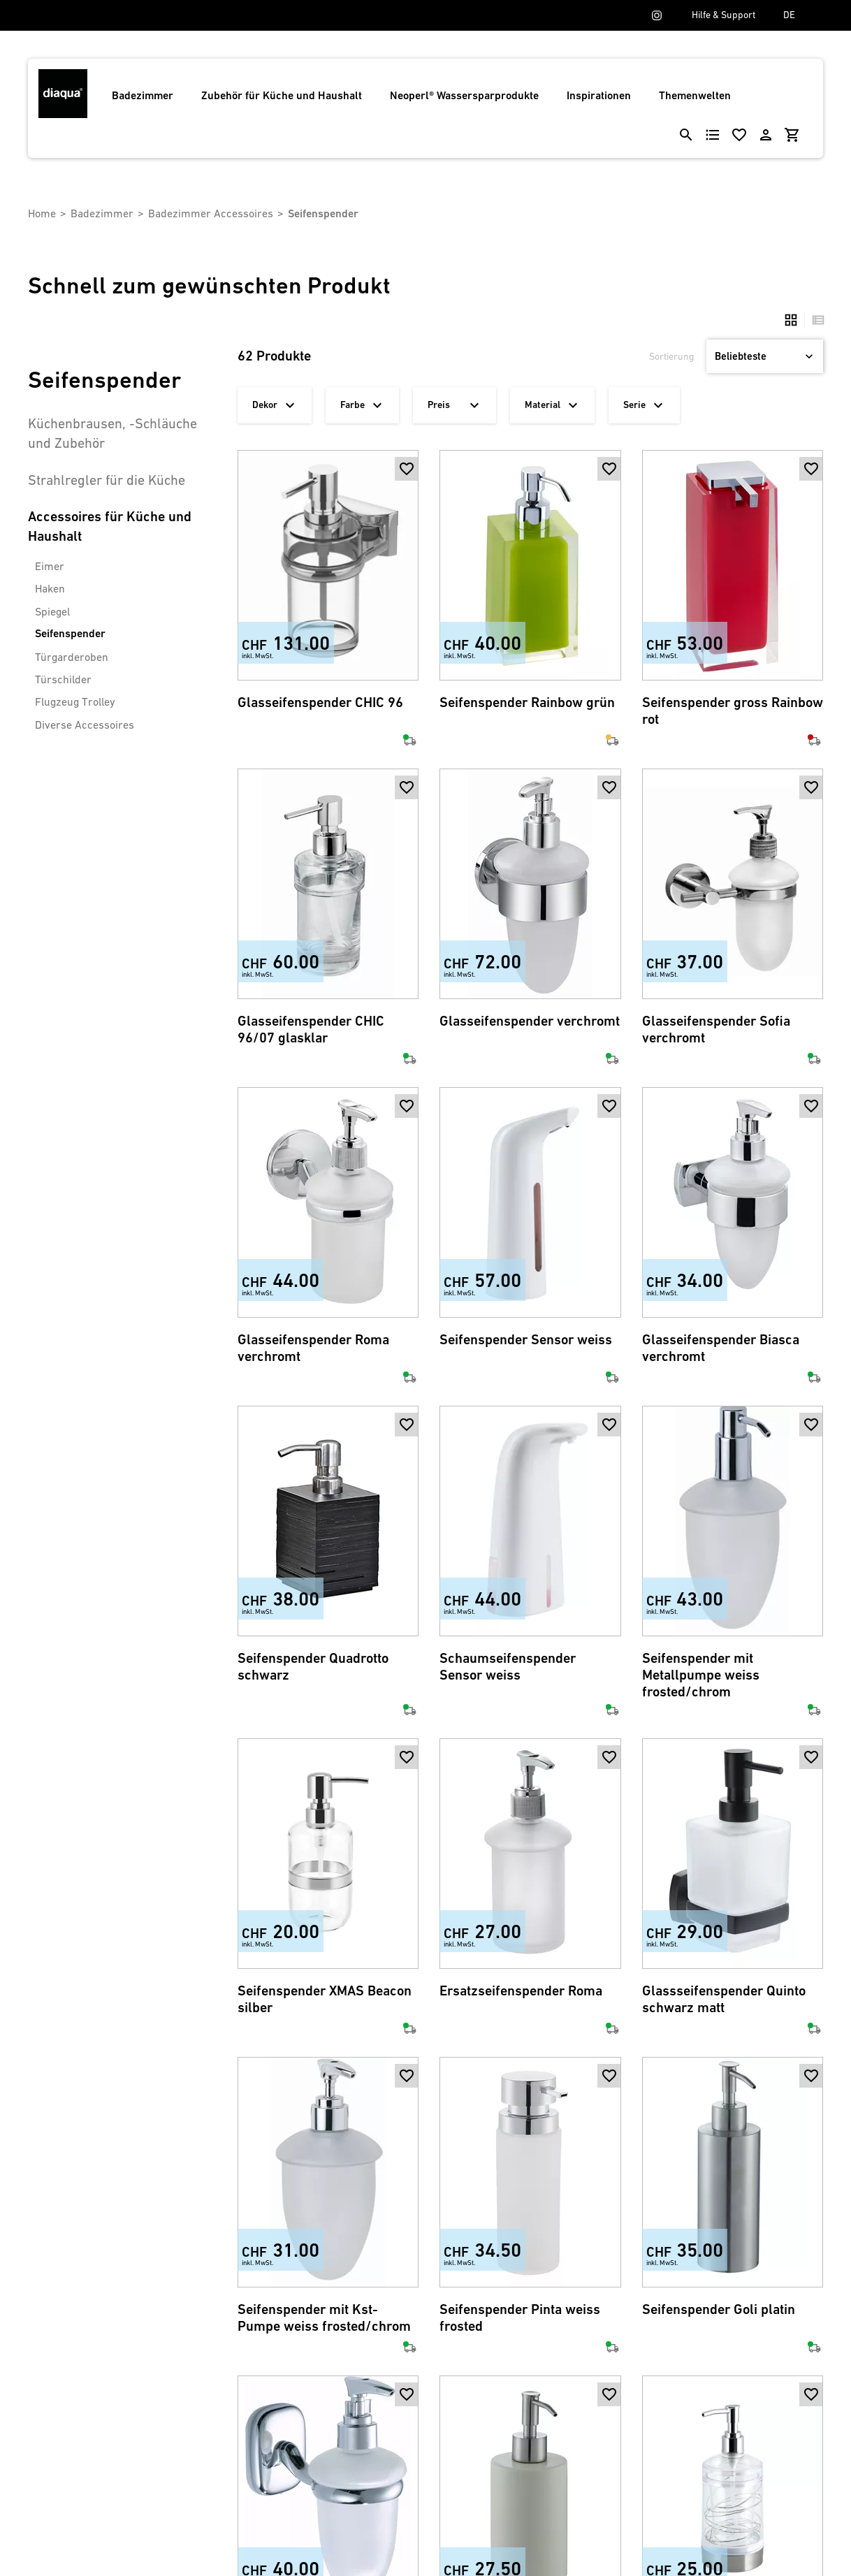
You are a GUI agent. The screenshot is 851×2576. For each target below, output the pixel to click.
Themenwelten (695, 95)
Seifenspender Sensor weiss (525, 1340)
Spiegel (52, 611)
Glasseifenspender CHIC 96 (320, 702)
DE (789, 14)
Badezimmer (142, 95)
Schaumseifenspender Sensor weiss (507, 1666)
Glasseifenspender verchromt (529, 1021)
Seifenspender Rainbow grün (527, 702)
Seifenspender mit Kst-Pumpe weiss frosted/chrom (324, 2317)
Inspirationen (599, 95)
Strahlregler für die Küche (106, 480)
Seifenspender (70, 633)
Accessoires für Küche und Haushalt (109, 526)
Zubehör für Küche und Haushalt (281, 95)
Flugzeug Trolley (75, 701)
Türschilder (63, 679)
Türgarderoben (71, 656)
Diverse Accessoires (84, 724)
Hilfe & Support (723, 14)
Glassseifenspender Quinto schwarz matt (724, 1999)
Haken (50, 588)
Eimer (49, 566)
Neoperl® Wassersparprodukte (464, 95)
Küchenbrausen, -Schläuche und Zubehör (112, 433)
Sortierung (671, 356)
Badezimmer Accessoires (210, 213)
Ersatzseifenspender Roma (520, 1991)
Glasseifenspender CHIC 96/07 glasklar (311, 1029)
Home (42, 213)
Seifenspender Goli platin (718, 2309)
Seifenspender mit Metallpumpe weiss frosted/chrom (700, 1675)
